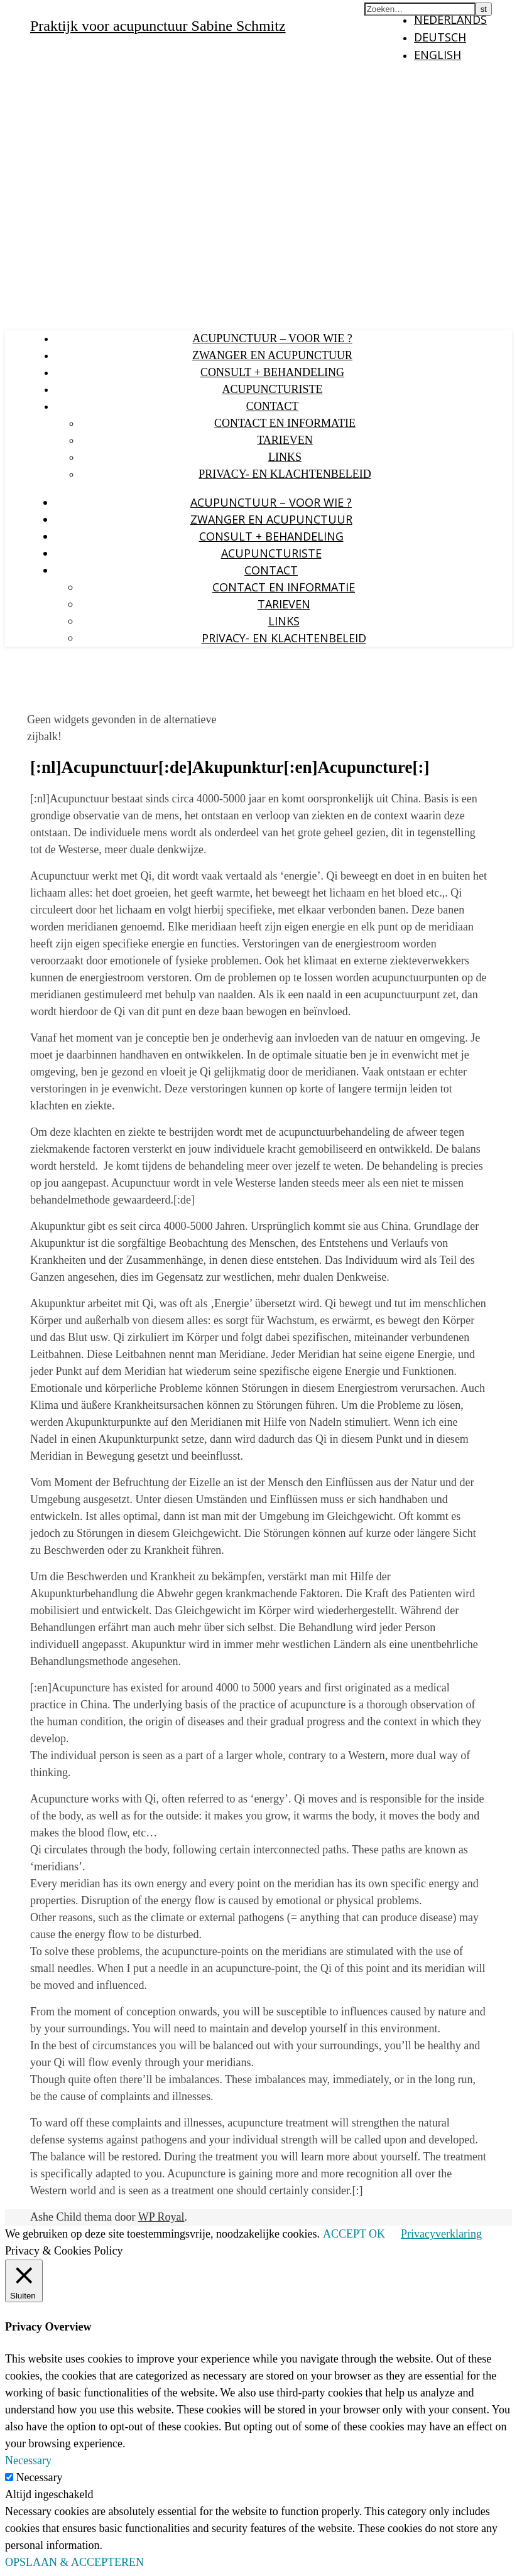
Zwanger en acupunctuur (272, 355)
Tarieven (285, 440)
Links (285, 457)
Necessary (39, 2477)
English (437, 54)
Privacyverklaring (441, 2234)
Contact (272, 406)
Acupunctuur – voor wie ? (272, 338)
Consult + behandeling (272, 372)
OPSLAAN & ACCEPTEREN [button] (74, 2562)
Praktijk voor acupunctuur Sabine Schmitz (158, 26)
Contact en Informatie (285, 423)
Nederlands (450, 19)
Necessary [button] (28, 2460)
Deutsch (440, 37)
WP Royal (161, 2217)
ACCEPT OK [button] (354, 2234)
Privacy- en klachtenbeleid (285, 474)
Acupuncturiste (272, 389)
